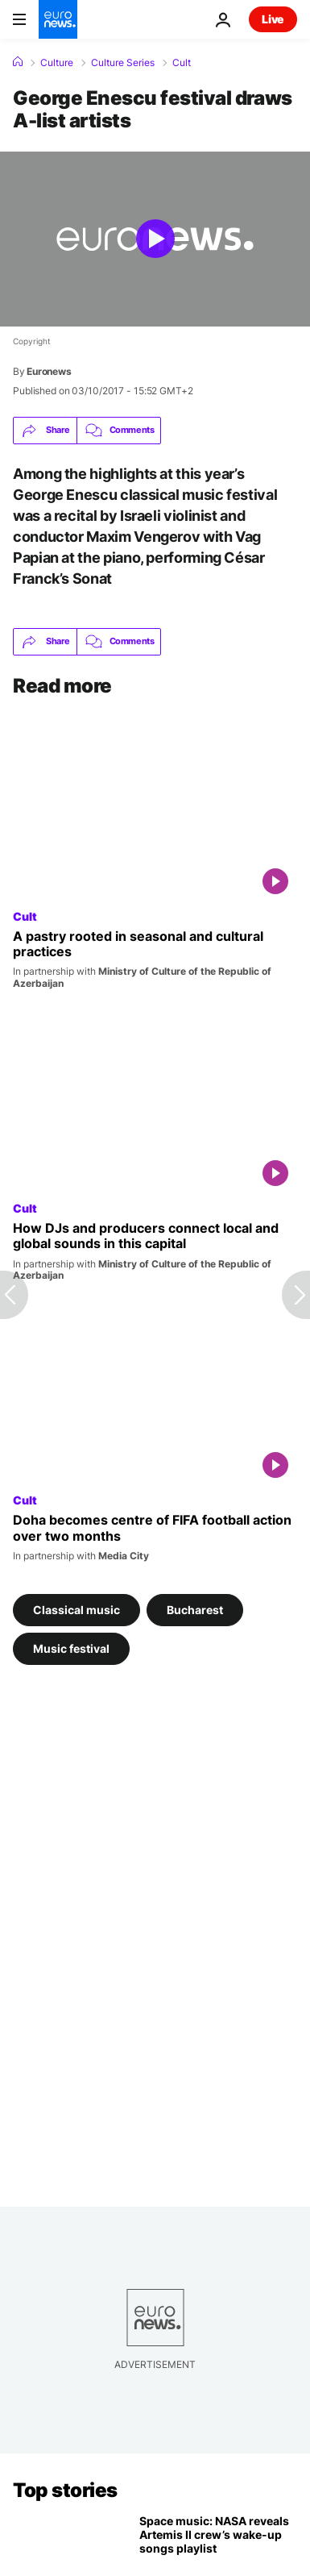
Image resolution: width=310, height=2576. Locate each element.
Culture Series (123, 63)
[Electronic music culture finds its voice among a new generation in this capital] (155, 1251)
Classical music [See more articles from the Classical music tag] (76, 1609)
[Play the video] (155, 239)
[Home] (18, 62)
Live (273, 19)
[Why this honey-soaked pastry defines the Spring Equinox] (155, 959)
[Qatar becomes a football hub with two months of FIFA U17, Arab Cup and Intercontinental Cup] (155, 1537)
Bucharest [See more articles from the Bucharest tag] (195, 1609)
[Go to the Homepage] (58, 19)
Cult (181, 63)
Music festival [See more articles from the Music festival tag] (71, 1647)
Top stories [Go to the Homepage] (65, 2490)
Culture (56, 63)
